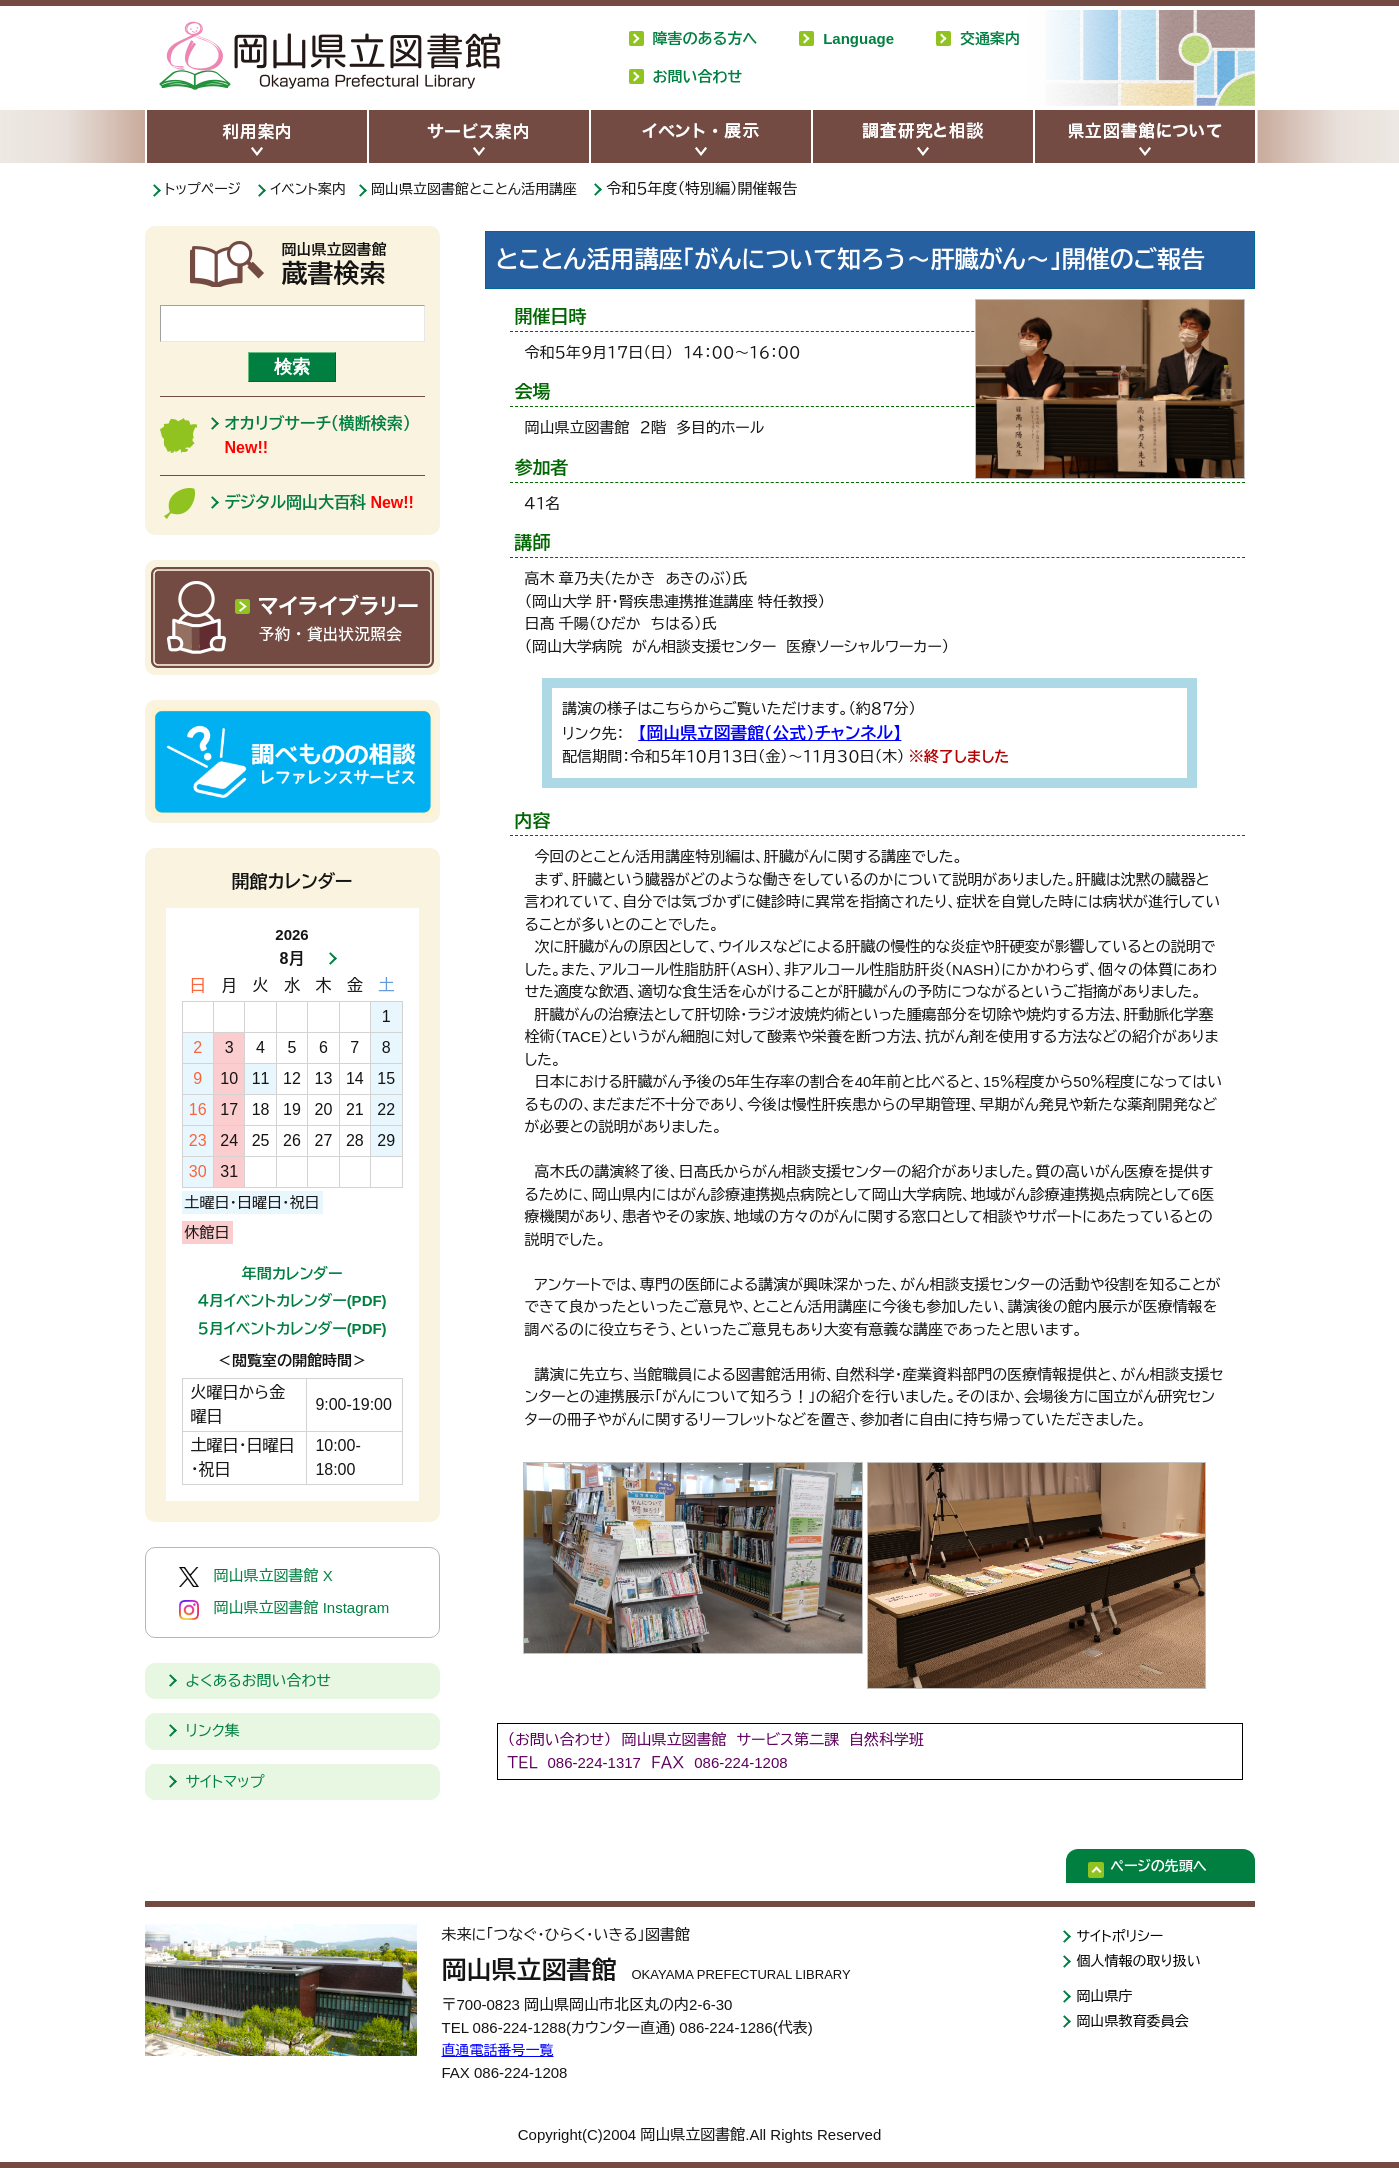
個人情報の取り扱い (1143, 1963)
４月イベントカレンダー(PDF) (291, 1300)
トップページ (206, 188)
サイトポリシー (1123, 1936)
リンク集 (213, 1730)
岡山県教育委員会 (1137, 2026)
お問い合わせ (698, 76)
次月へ (327, 959)
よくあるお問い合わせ (258, 1680)
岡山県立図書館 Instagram (284, 1609)
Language (858, 38)
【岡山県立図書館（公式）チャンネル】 (755, 731)
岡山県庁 (1107, 1999)
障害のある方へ (705, 38)
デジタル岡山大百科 (319, 502)
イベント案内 (316, 188)
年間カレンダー (292, 1273)
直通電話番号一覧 (502, 2049)
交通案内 (990, 38)
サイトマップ (225, 1781)
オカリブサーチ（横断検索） (318, 435)
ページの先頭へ (1173, 1869)
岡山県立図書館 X (256, 1577)
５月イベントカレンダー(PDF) (291, 1328)
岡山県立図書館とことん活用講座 (492, 188)
